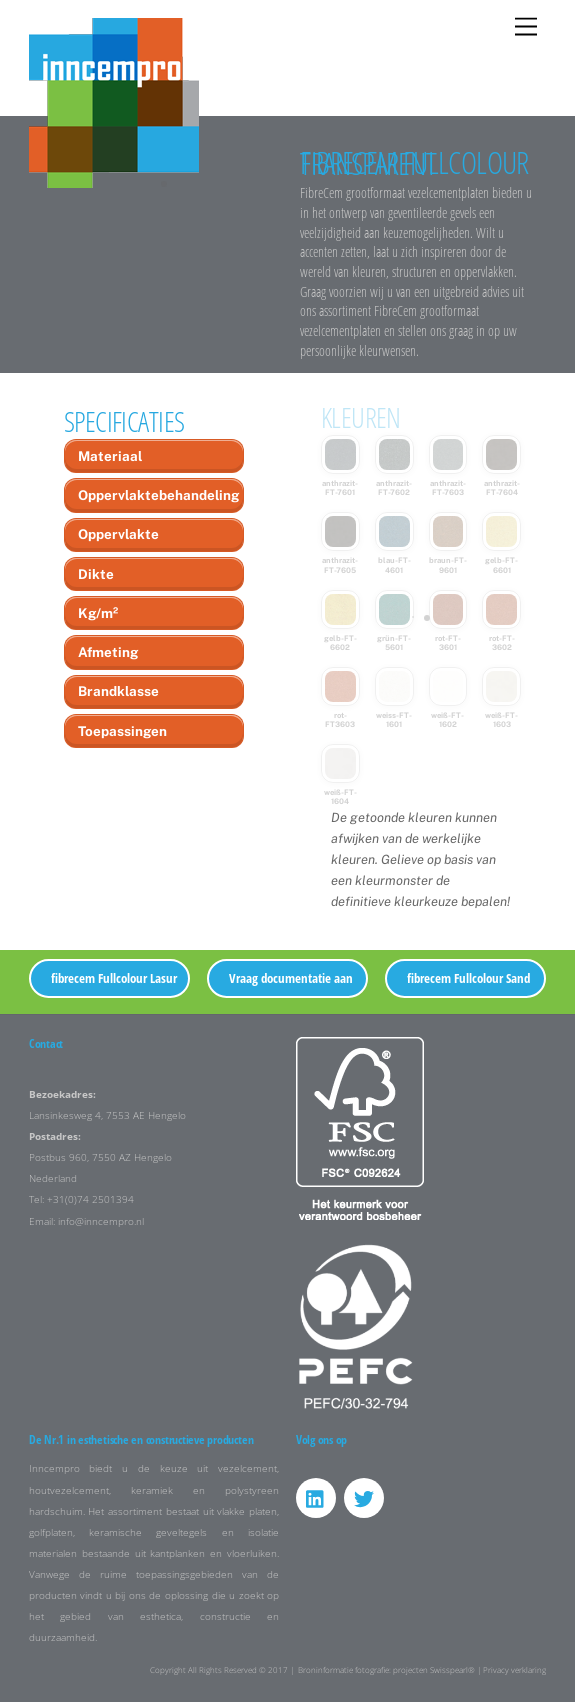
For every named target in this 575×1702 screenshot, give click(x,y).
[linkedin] (316, 1497)
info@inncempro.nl (101, 1221)
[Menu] (526, 27)
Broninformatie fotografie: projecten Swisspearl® (386, 1669)
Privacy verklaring (514, 1669)
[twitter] (364, 1497)
